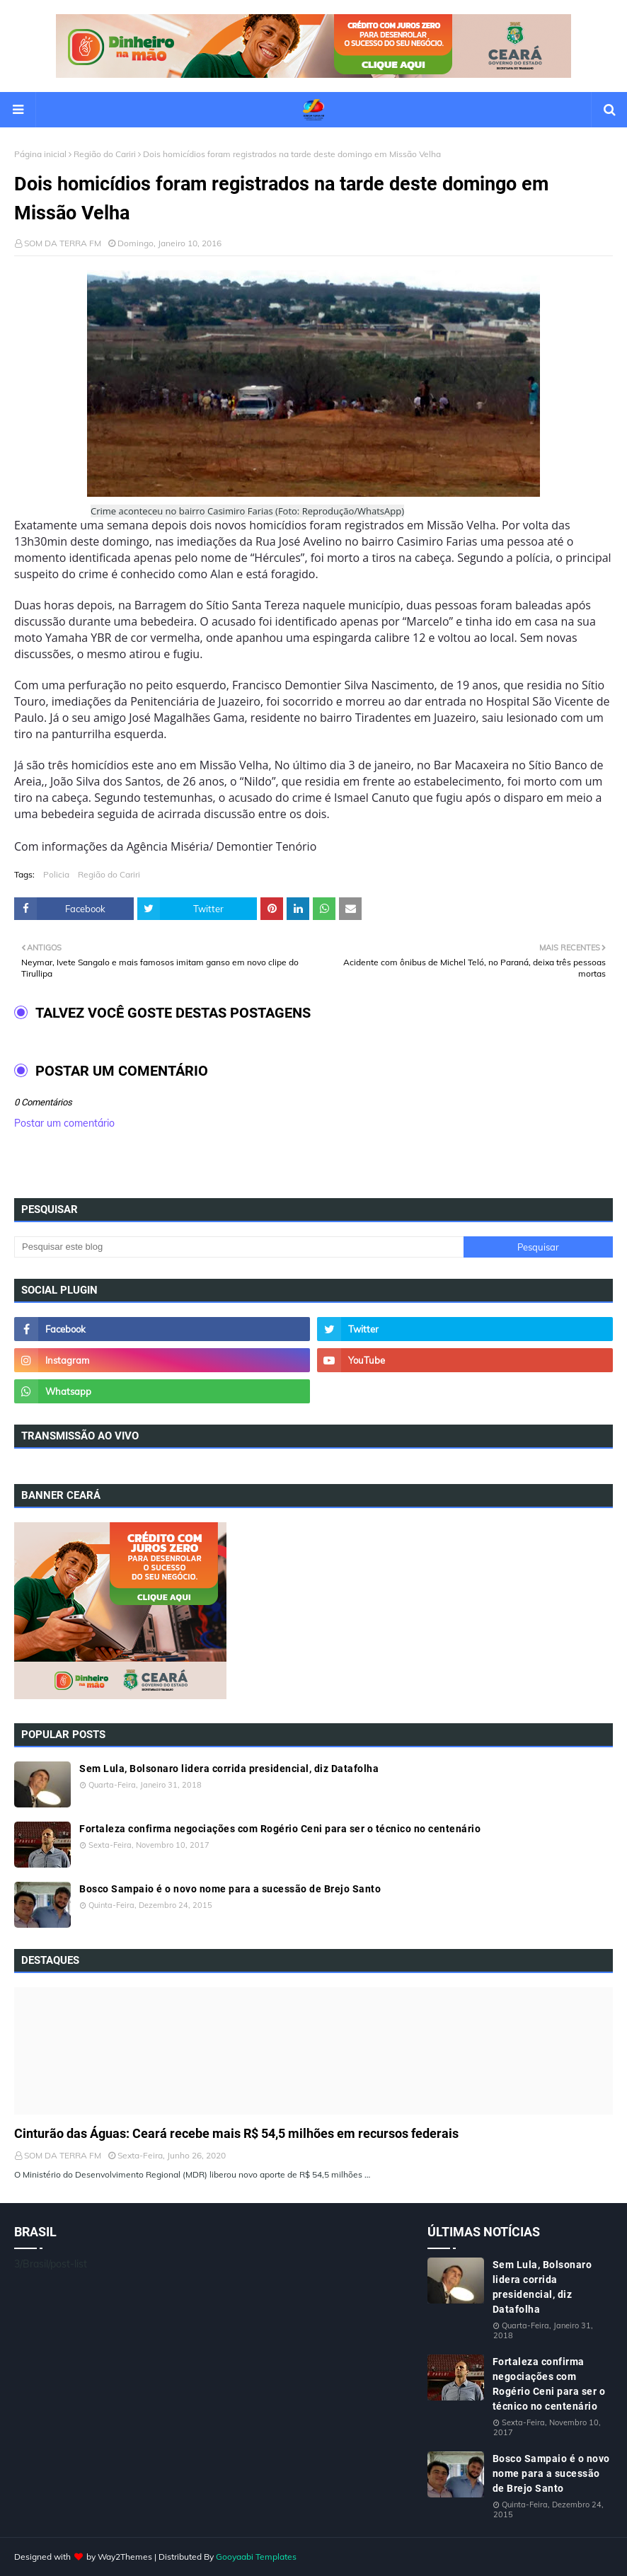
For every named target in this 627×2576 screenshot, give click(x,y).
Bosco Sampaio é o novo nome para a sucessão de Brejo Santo (230, 1888)
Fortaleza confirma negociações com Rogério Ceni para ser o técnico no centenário (280, 1828)
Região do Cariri (105, 154)
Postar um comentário (64, 1123)
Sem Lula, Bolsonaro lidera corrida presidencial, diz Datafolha (229, 1768)
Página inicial (40, 154)
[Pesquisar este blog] (239, 1247)
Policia (56, 874)
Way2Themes (125, 2556)
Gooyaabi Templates (256, 2556)
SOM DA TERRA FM (62, 243)
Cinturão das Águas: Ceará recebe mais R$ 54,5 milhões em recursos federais (236, 2133)
